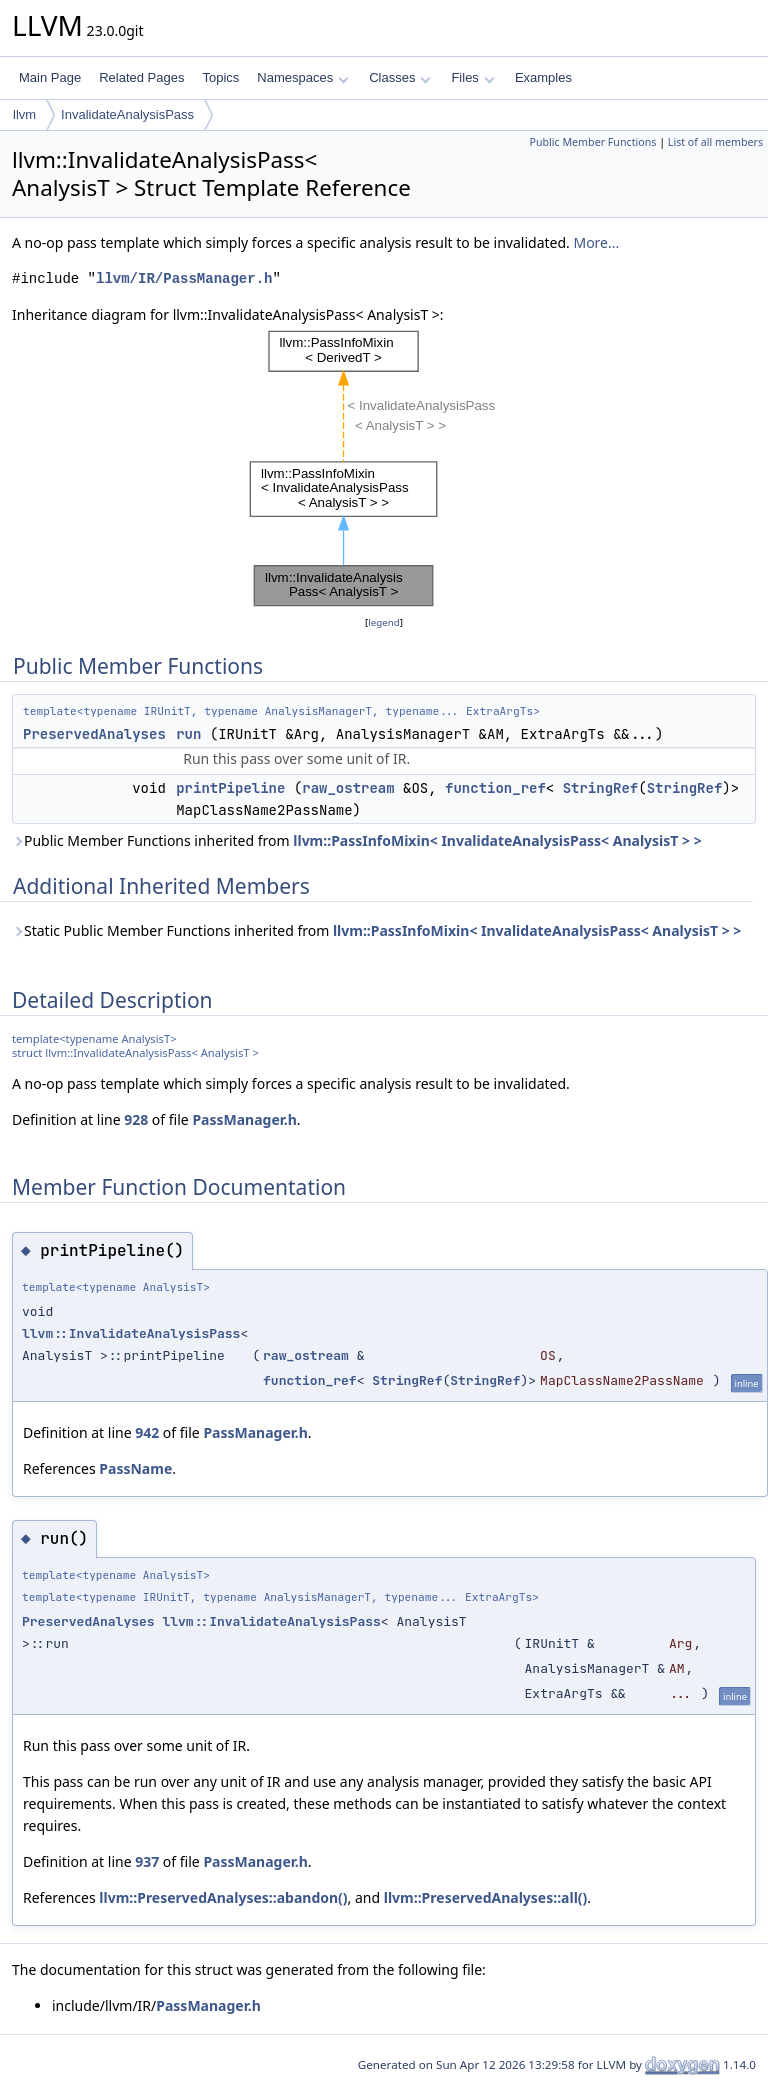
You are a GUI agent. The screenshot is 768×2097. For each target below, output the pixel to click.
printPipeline (230, 788)
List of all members (715, 142)
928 (136, 1119)
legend (384, 622)
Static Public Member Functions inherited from (376, 930)
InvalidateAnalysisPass (127, 114)
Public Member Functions (592, 142)
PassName (135, 1468)
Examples (543, 77)
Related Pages (141, 77)
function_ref (495, 788)
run (188, 734)
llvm (24, 114)
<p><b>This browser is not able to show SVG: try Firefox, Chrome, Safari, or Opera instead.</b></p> (384, 469)
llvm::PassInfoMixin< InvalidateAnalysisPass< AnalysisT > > (497, 840)
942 (147, 1432)
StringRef (601, 788)
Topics (220, 77)
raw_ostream (348, 788)
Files (472, 77)
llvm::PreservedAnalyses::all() (486, 1897)
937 (147, 1861)
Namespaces (302, 77)
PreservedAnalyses (94, 734)
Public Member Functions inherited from (357, 840)
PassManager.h (244, 1119)
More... (596, 242)
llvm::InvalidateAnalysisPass (131, 1333)
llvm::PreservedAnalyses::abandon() (223, 1897)
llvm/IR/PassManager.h (184, 278)
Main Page (50, 77)
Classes (400, 77)
